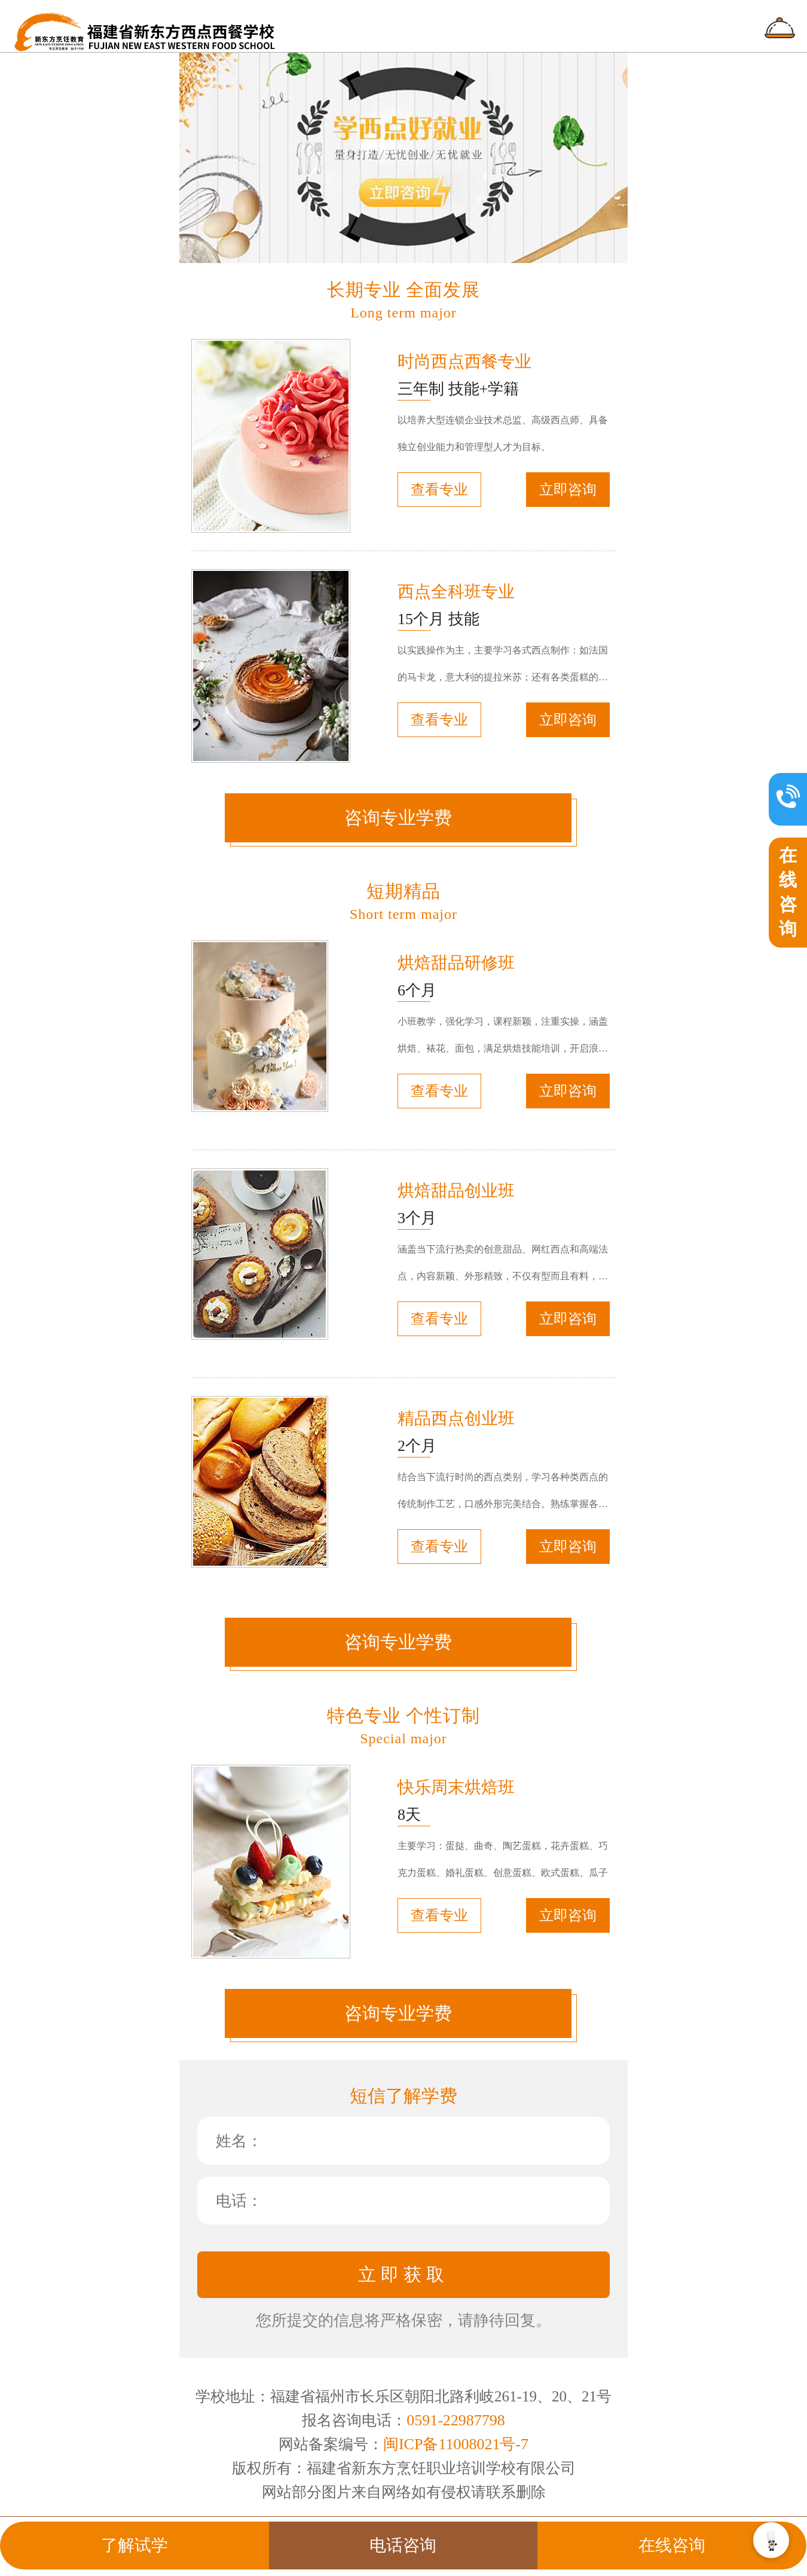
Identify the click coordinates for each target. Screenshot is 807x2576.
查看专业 (439, 489)
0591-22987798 (455, 2420)
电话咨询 (402, 2545)
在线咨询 (671, 2545)
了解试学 (134, 2545)
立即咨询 (568, 489)
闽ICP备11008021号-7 (455, 2444)
